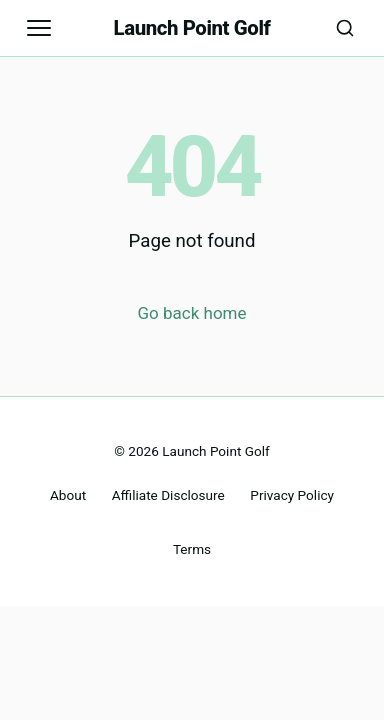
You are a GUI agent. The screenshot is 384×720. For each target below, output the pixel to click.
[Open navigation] (39, 28)
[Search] (345, 28)
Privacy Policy (292, 495)
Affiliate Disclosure (168, 495)
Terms (192, 549)
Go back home (192, 313)
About (68, 495)
